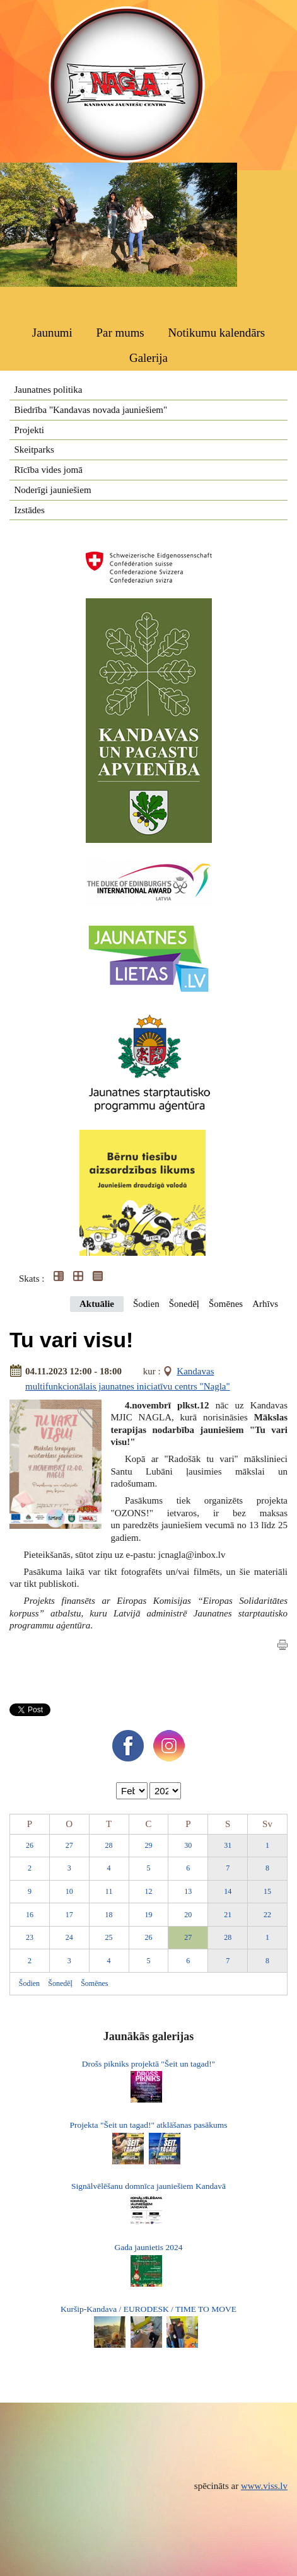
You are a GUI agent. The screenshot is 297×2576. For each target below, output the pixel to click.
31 (227, 1845)
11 (109, 1891)
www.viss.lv (264, 2486)
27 (69, 1845)
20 (188, 1914)
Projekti (30, 430)
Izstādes (30, 510)
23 (29, 1937)
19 (148, 1914)
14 (227, 1891)
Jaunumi (52, 332)
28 (109, 1845)
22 (267, 1914)
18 (109, 1914)
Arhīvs (265, 1304)
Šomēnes (226, 1304)
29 (148, 1845)
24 (69, 1937)
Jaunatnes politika (49, 390)
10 (69, 1891)
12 (148, 1891)
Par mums (120, 332)
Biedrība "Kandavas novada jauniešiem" (91, 410)
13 (188, 1891)
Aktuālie (96, 1304)
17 (69, 1914)
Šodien (146, 1304)
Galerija (148, 357)
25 (109, 1937)
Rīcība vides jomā (49, 470)
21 (227, 1914)
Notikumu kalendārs (216, 332)
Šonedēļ (184, 1304)
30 (188, 1845)
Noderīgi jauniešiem (53, 490)
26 (29, 1845)
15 (267, 1891)
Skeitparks (34, 449)
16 (29, 1914)
